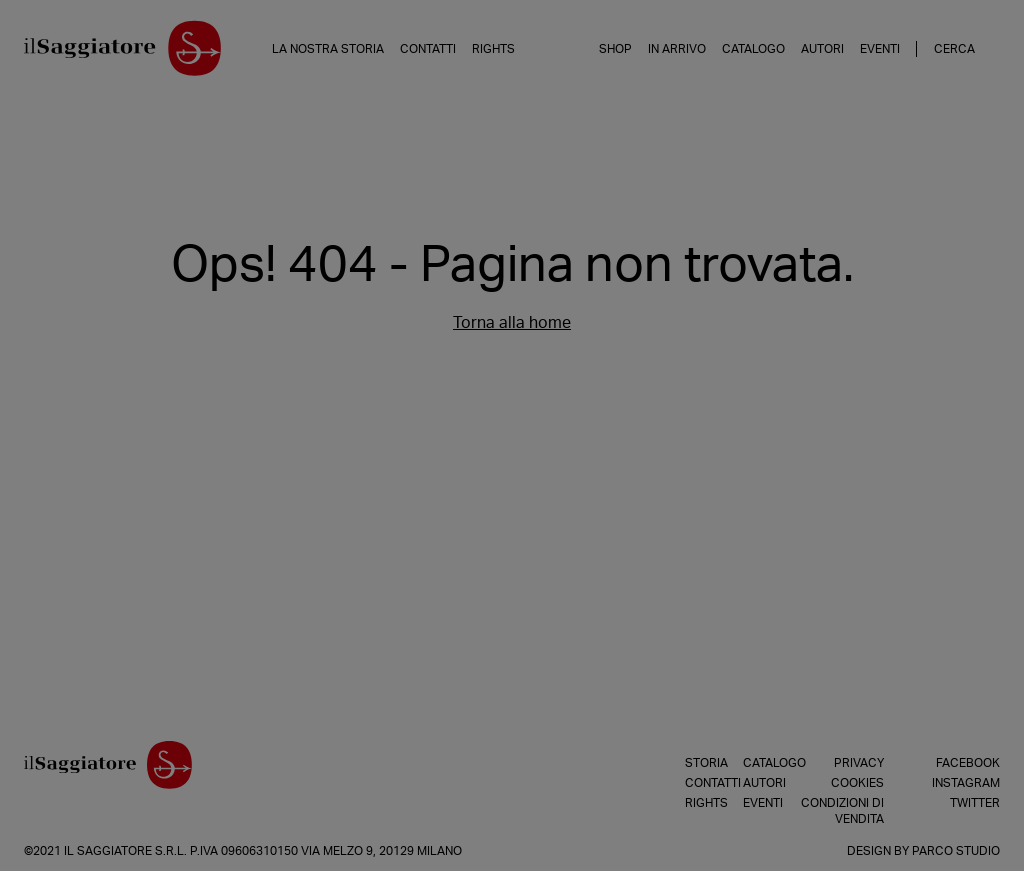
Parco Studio (956, 851)
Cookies (857, 783)
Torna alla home (512, 323)
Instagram (966, 783)
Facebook (968, 763)
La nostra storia (328, 49)
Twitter (975, 803)
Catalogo (753, 49)
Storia (690, 763)
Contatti (428, 49)
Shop (615, 49)
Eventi (880, 49)
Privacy (859, 763)
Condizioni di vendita (842, 811)
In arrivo (677, 49)
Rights (493, 49)
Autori (822, 49)
